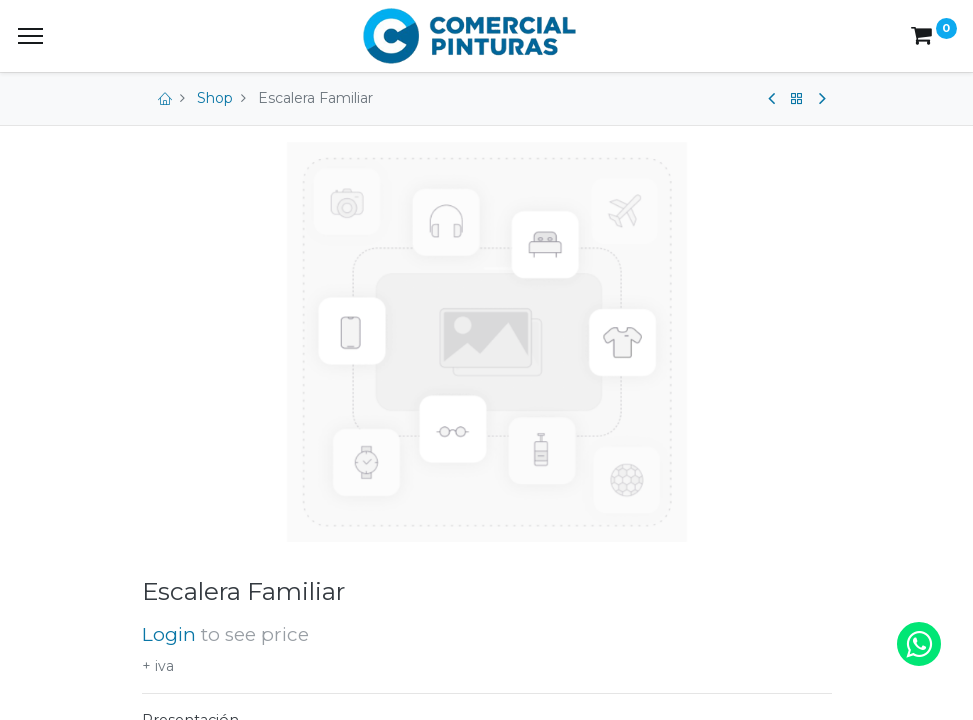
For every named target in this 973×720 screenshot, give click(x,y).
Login (169, 634)
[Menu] (30, 36)
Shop (215, 98)
